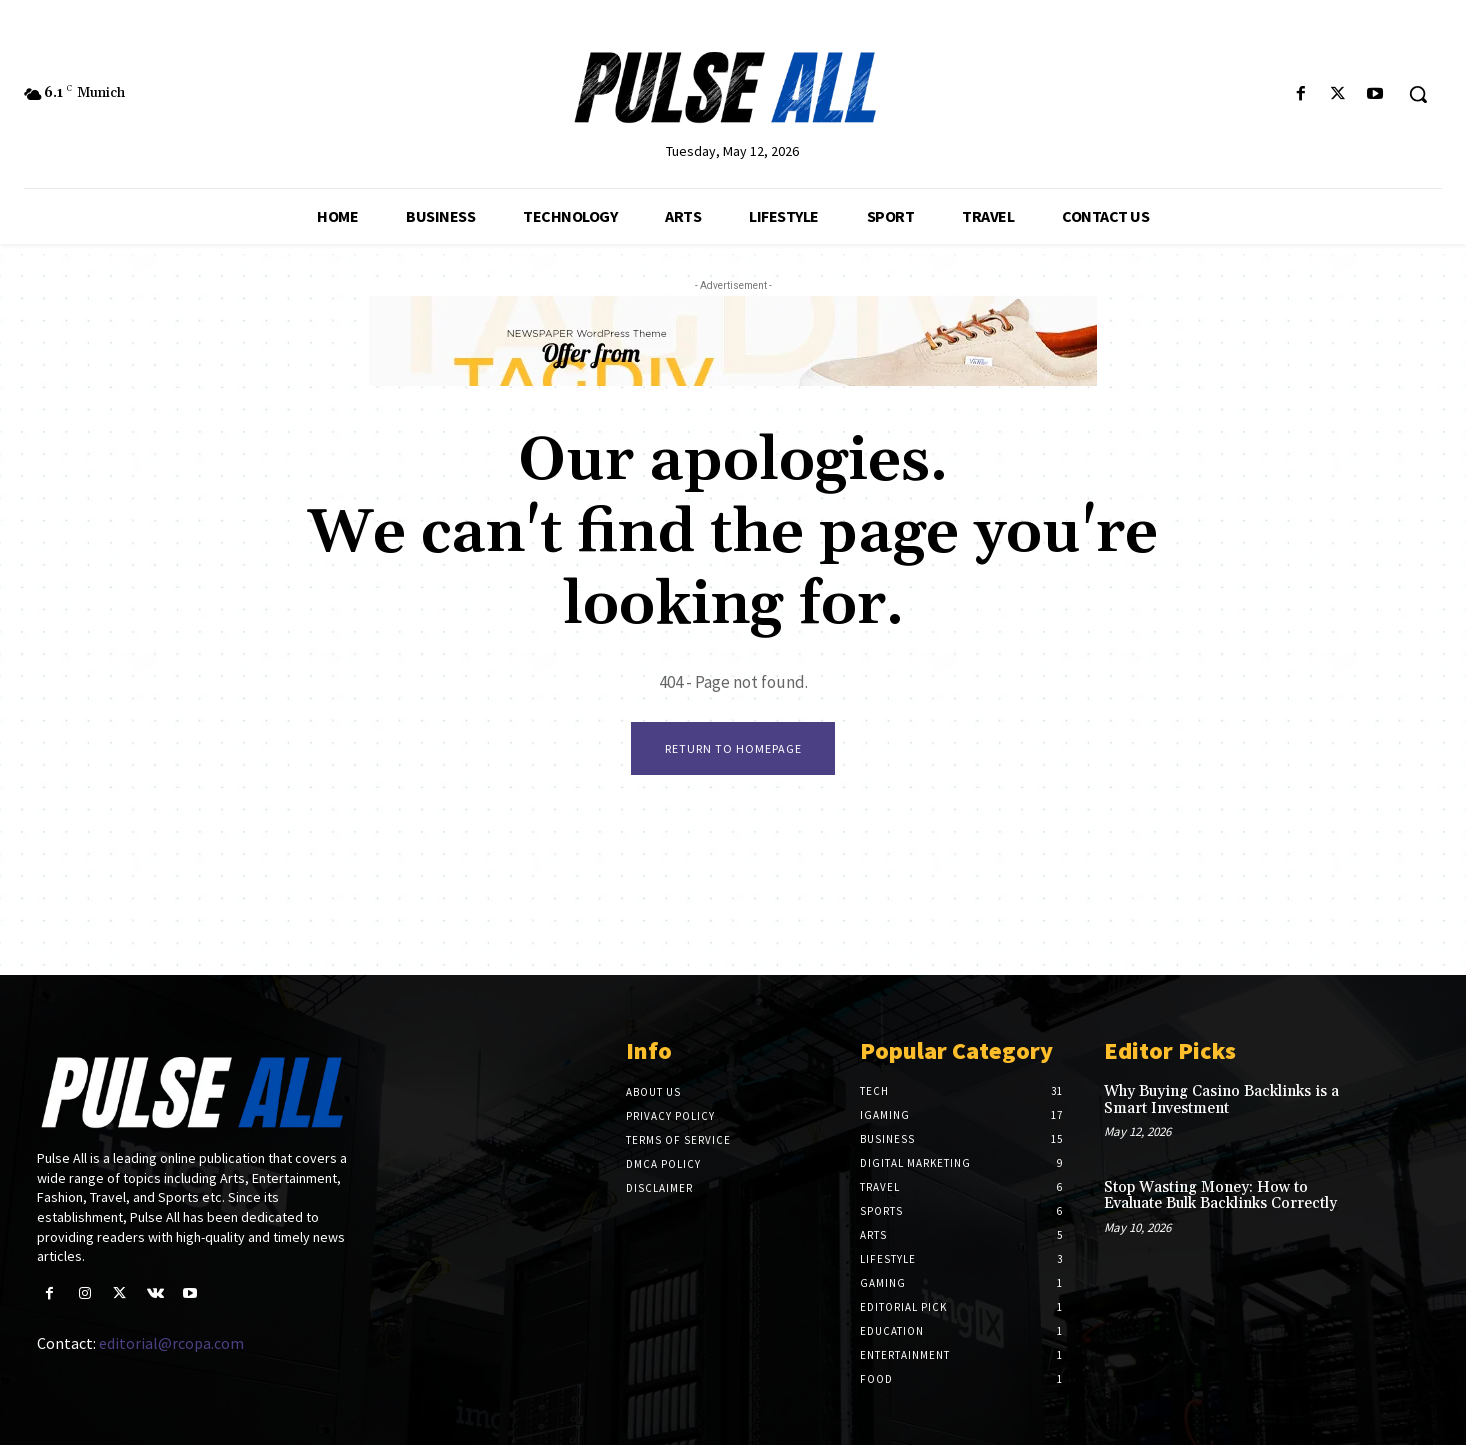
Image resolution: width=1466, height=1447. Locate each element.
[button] (1418, 94)
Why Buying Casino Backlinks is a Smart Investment (1221, 1102)
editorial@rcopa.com (171, 1345)
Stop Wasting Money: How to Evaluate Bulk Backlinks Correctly (1220, 1197)
